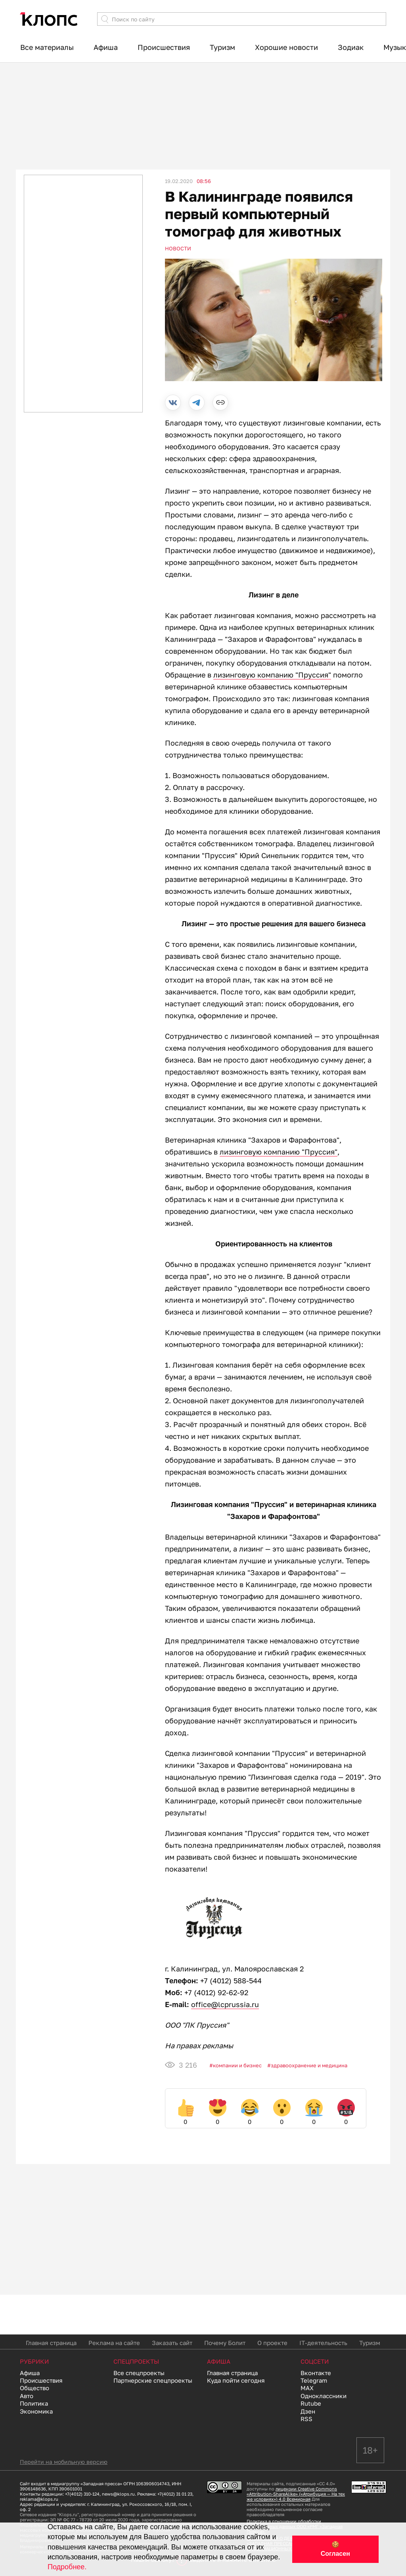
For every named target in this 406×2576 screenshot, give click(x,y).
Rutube (311, 2403)
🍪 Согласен (335, 2549)
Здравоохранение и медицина (309, 2065)
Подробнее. (67, 2567)
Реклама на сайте (114, 2342)
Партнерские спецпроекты (152, 2380)
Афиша (106, 47)
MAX (307, 2387)
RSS (306, 2418)
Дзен (308, 2411)
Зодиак (351, 47)
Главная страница (51, 2342)
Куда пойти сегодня (236, 2380)
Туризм (222, 47)
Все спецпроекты (139, 2372)
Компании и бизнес (237, 2065)
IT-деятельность (323, 2342)
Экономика (36, 2411)
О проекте (272, 2342)
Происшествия (164, 47)
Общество (34, 2387)
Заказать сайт (172, 2342)
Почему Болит (224, 2342)
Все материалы (47, 47)
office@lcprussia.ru (225, 2004)
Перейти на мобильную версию (63, 2461)
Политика (34, 2403)
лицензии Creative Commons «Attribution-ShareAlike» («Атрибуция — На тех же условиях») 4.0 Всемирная (296, 2494)
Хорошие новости (286, 47)
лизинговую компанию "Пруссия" (272, 674)
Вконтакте (316, 2372)
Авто (26, 2395)
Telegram (314, 2380)
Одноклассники (324, 2395)
